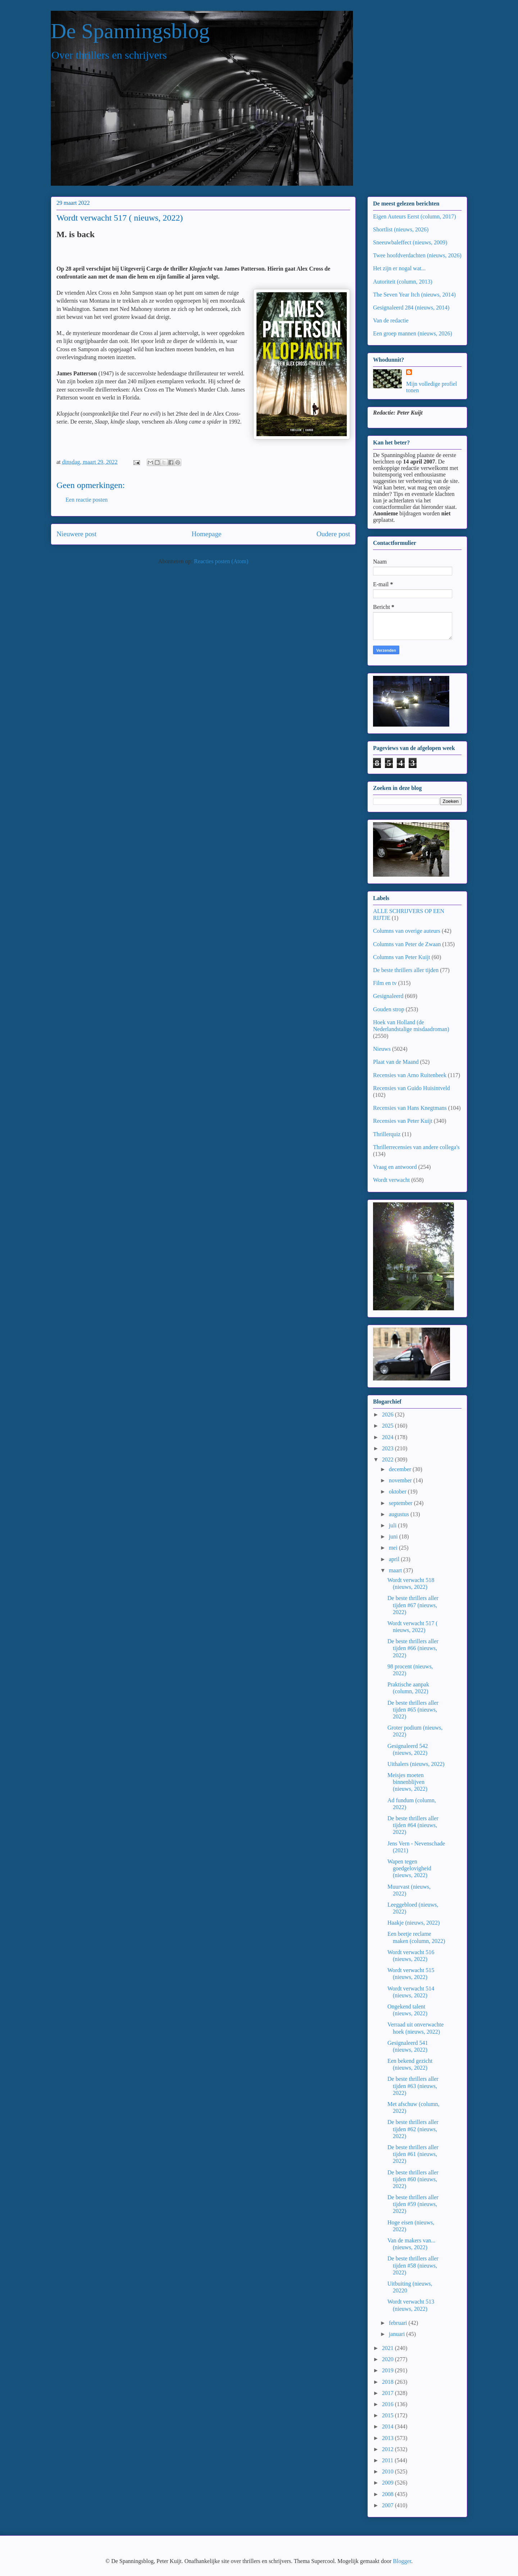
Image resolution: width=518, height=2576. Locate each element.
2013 (388, 2438)
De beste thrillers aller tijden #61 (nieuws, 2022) (413, 2154)
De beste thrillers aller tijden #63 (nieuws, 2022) (413, 2086)
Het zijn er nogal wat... (399, 268)
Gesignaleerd (388, 996)
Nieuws (382, 1049)
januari (397, 2334)
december (401, 1469)
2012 (388, 2449)
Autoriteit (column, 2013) (402, 282)
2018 (388, 2382)
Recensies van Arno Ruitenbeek (409, 1075)
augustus (399, 1514)
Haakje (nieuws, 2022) (413, 1923)
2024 (388, 1437)
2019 (388, 2370)
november (401, 1480)
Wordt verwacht (391, 1180)
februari (399, 2323)
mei (394, 1548)
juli (393, 1525)
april (395, 1559)
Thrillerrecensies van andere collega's (416, 1147)
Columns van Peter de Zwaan (407, 944)
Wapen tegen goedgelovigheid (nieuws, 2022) (409, 1868)
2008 (388, 2494)
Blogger (402, 2561)
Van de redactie (391, 320)
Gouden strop (388, 1009)
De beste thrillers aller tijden (406, 970)
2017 (388, 2393)
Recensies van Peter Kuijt (402, 1121)
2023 (388, 1448)
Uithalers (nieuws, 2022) (416, 1764)
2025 (388, 1426)
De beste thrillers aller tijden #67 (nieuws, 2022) (413, 1605)
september (401, 1503)
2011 (388, 2460)
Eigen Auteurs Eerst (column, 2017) (414, 216)
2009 (388, 2483)
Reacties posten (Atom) (221, 561)
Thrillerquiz (386, 1134)
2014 (388, 2426)
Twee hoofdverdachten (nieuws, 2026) (417, 255)
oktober (398, 1491)
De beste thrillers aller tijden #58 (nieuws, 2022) (413, 2265)
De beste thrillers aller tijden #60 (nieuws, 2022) (413, 2179)
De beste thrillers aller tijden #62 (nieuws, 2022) (413, 2129)
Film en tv (385, 983)
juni (394, 1536)
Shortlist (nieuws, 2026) (400, 229)
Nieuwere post (76, 534)
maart (396, 1570)
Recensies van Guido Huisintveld (411, 1088)
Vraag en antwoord (395, 1167)
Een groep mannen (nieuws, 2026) (412, 333)
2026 (388, 1414)
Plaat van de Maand (396, 1062)
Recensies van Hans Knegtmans (410, 1108)
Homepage (206, 534)
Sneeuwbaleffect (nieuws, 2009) (410, 242)
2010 (388, 2471)
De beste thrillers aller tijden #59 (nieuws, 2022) (413, 2204)
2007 (388, 2505)
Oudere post (333, 534)
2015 (388, 2415)
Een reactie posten (86, 500)
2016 (388, 2404)
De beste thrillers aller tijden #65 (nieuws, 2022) (413, 1709)
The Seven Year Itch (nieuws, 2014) (414, 295)
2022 (388, 1459)
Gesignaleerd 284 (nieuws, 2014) (411, 307)
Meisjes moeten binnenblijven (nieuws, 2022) (407, 1782)
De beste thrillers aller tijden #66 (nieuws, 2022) (413, 1648)
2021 (388, 2348)
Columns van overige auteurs (406, 931)
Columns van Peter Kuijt (401, 957)
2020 (388, 2359)
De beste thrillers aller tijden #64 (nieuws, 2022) (413, 1825)
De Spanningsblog (130, 31)
